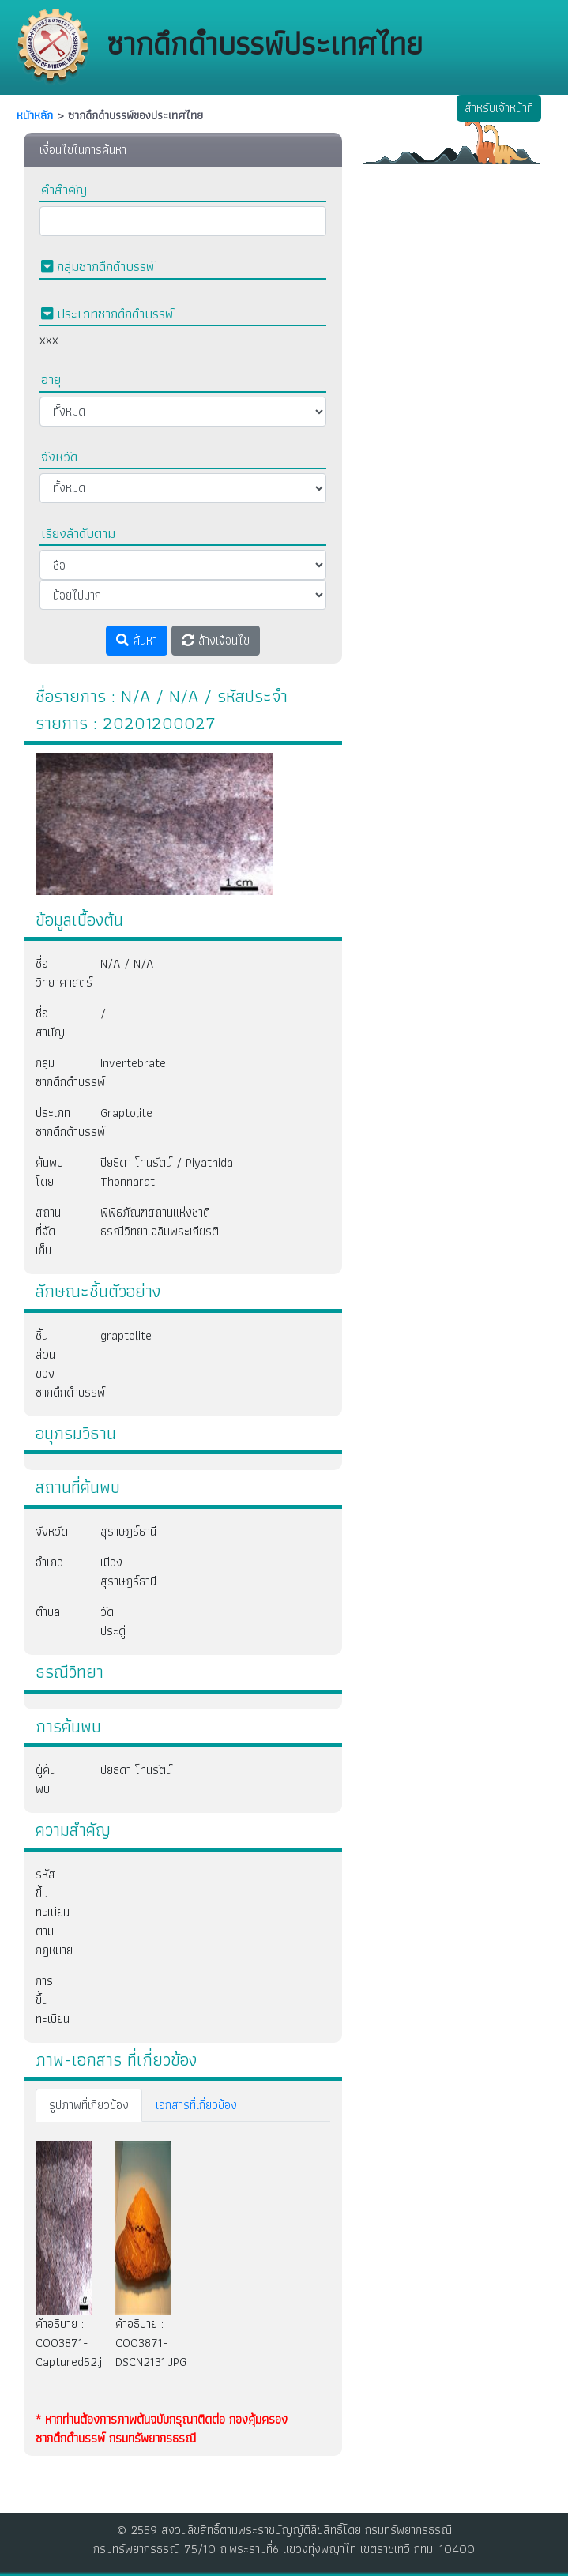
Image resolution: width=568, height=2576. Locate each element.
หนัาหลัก (35, 115)
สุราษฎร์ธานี (112, 1531)
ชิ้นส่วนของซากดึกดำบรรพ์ (56, 1364)
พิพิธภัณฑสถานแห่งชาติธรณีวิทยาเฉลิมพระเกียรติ (159, 1221)
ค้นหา (136, 640)
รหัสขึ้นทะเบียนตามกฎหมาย (54, 1912)
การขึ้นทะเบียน (53, 2000)
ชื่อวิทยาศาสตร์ (56, 972)
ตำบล (48, 1612)
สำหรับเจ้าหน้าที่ (499, 108)
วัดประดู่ (112, 1621)
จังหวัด (52, 1531)
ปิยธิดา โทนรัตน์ (136, 1770)
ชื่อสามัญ (50, 1022)
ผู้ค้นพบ (46, 1779)
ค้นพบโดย (49, 1172)
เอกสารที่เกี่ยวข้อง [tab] (196, 2105)
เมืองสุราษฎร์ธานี (112, 1571)
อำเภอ (49, 1562)
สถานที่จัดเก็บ (48, 1231)
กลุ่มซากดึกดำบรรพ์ (56, 1072)
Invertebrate (133, 1063)
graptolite (126, 1335)
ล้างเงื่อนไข (216, 640)
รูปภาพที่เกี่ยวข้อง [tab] (89, 2105)
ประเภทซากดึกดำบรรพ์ (56, 1122)
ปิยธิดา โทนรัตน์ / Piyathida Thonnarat (166, 1172)
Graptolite (126, 1113)
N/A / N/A (126, 963)
